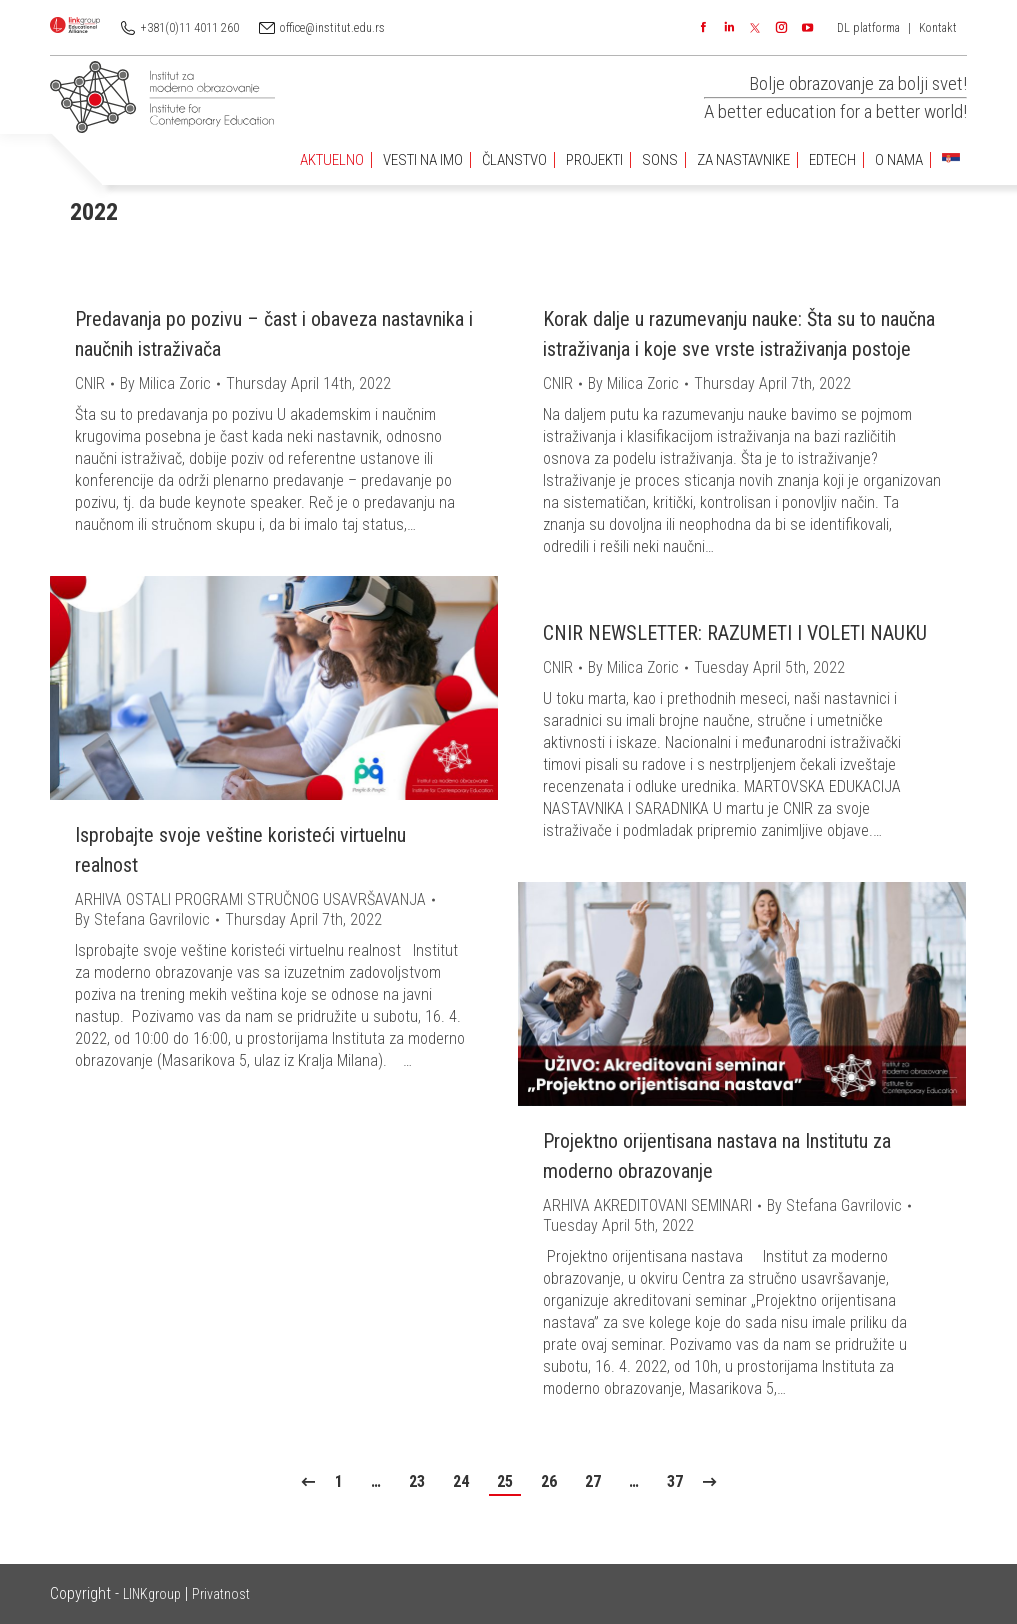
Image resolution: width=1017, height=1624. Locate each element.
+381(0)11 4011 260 (190, 28)
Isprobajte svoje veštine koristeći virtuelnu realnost (240, 850)
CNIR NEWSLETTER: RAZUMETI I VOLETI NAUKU (735, 633)
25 (505, 1481)
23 (417, 1481)
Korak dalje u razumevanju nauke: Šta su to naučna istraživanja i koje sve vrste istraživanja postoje (739, 334)
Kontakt (938, 28)
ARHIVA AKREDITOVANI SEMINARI (647, 1205)
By (165, 383)
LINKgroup (152, 1594)
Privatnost (221, 1594)
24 (461, 1481)
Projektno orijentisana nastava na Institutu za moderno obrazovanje (717, 1156)
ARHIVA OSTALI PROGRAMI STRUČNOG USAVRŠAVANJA (250, 899)
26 (549, 1481)
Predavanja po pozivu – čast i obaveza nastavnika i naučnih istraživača (274, 334)
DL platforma (868, 28)
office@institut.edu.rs (332, 28)
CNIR (90, 383)
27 (593, 1481)
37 (675, 1481)
